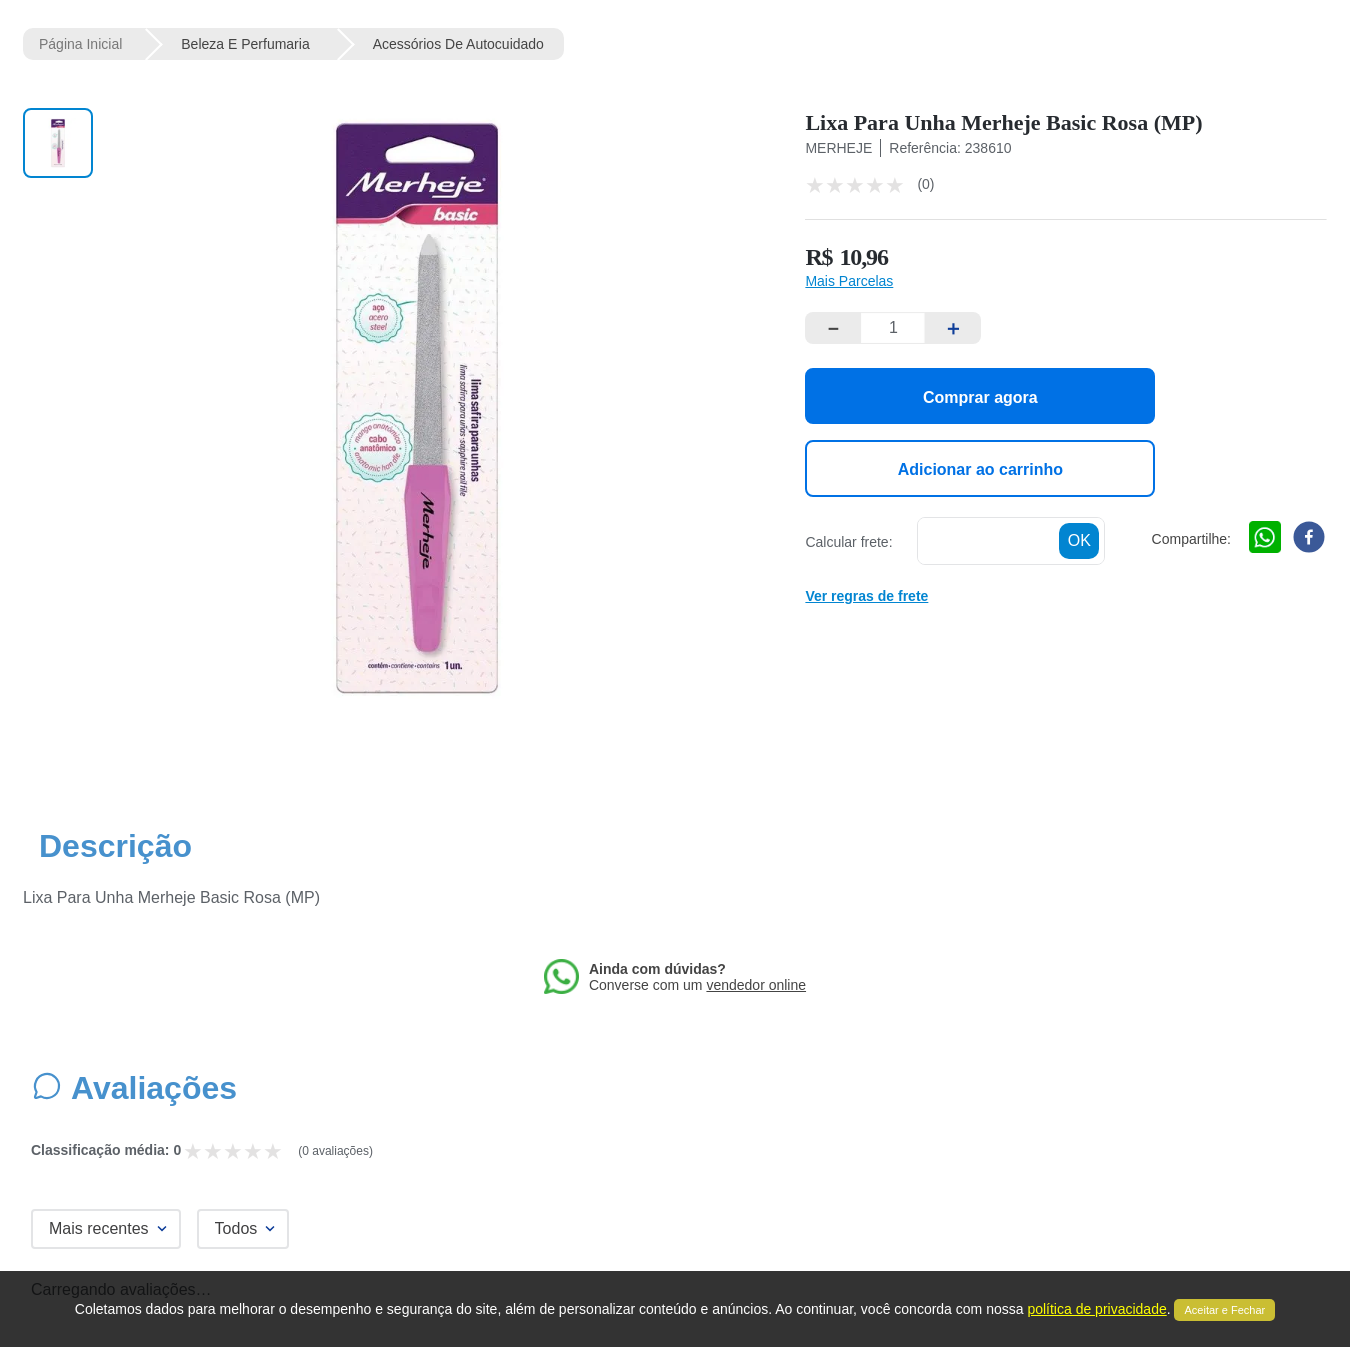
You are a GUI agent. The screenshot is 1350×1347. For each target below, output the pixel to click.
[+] (953, 328)
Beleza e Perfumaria (245, 44)
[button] (849, 281)
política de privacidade (1096, 1309)
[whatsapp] (1265, 539)
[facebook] (1309, 539)
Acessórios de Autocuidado (458, 44)
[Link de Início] (80, 44)
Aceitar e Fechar (1224, 1310)
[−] (833, 328)
